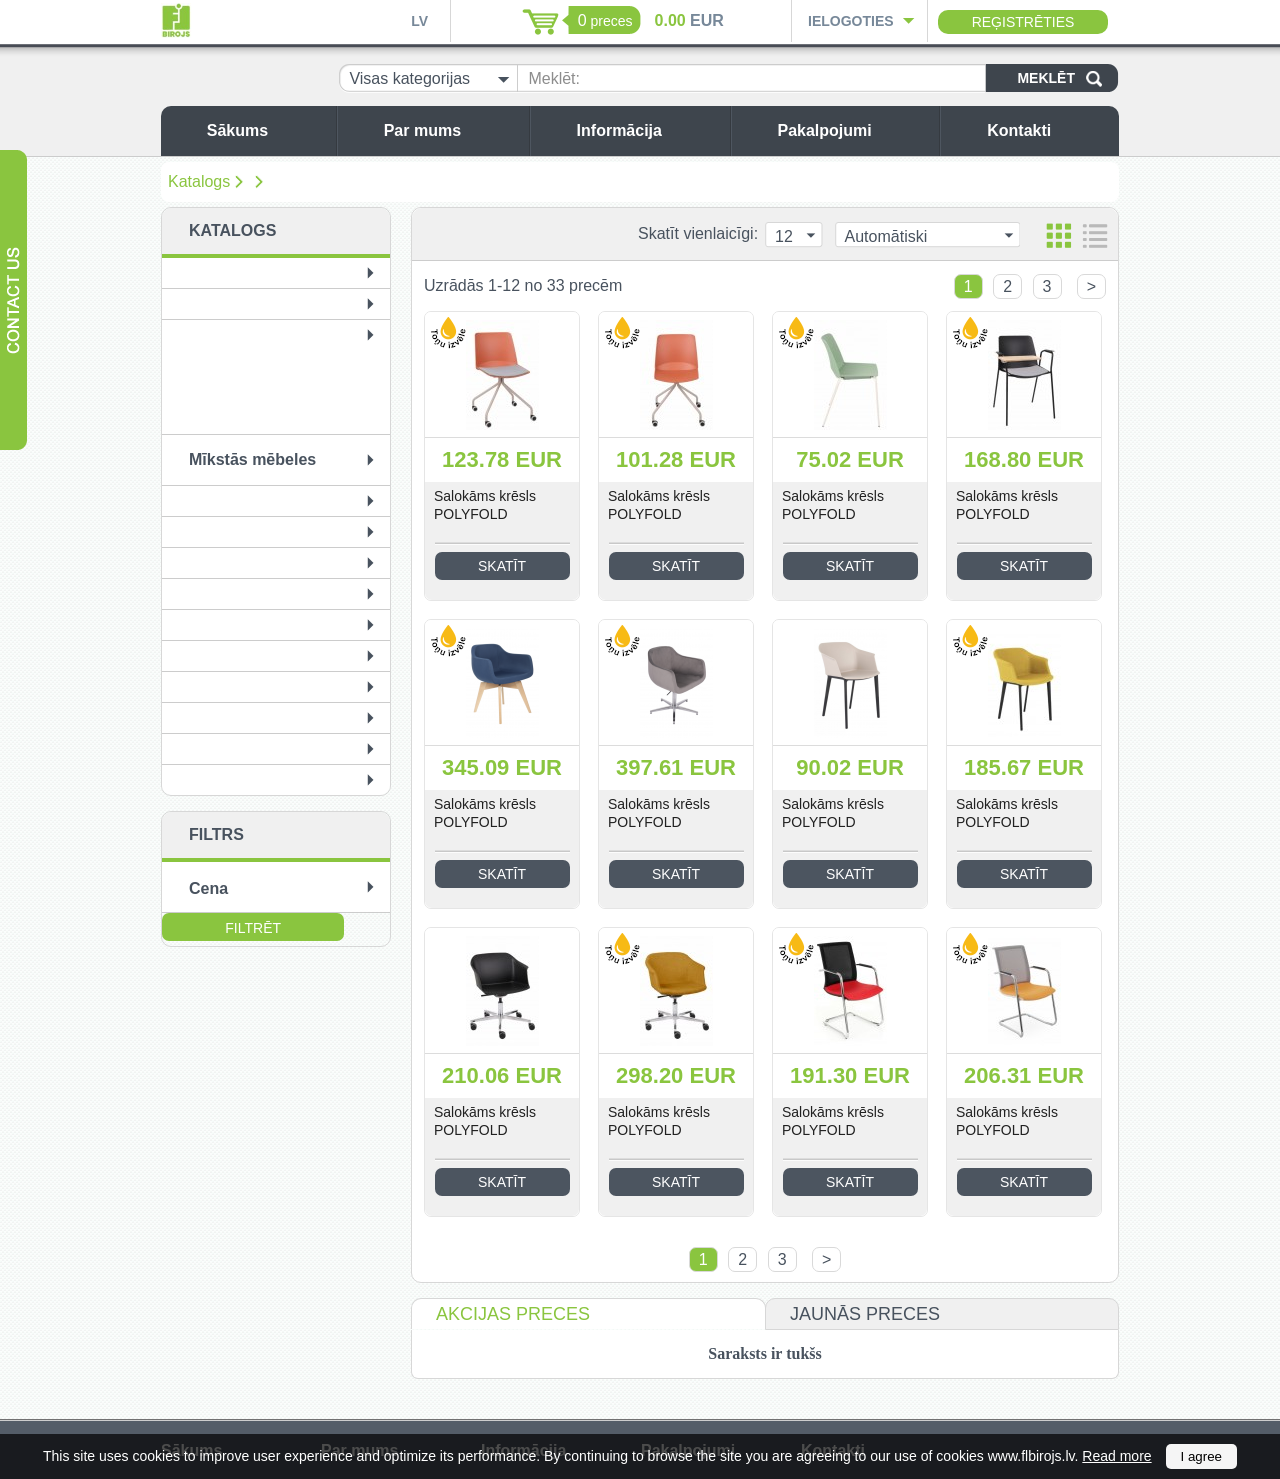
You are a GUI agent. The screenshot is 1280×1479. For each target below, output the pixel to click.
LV (419, 21)
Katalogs (199, 181)
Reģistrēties (1023, 22)
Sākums (266, 130)
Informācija (648, 130)
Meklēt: (554, 78)
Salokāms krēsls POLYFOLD (485, 505)
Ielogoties (851, 21)
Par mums (451, 130)
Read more (1116, 1456)
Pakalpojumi (853, 130)
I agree (1202, 1456)
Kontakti (1048, 130)
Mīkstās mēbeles (252, 459)
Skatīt (502, 566)
